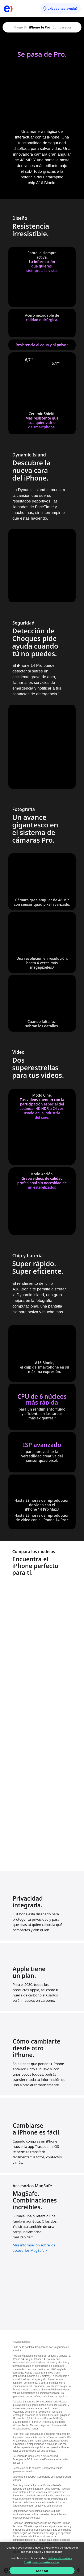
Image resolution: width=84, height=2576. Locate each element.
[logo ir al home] (7, 8)
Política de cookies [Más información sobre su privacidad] (60, 2558)
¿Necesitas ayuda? (59, 8)
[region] (42, 2559)
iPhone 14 (20, 27)
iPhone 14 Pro (39, 27)
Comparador (61, 27)
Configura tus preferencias (41, 2562)
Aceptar (42, 2571)
